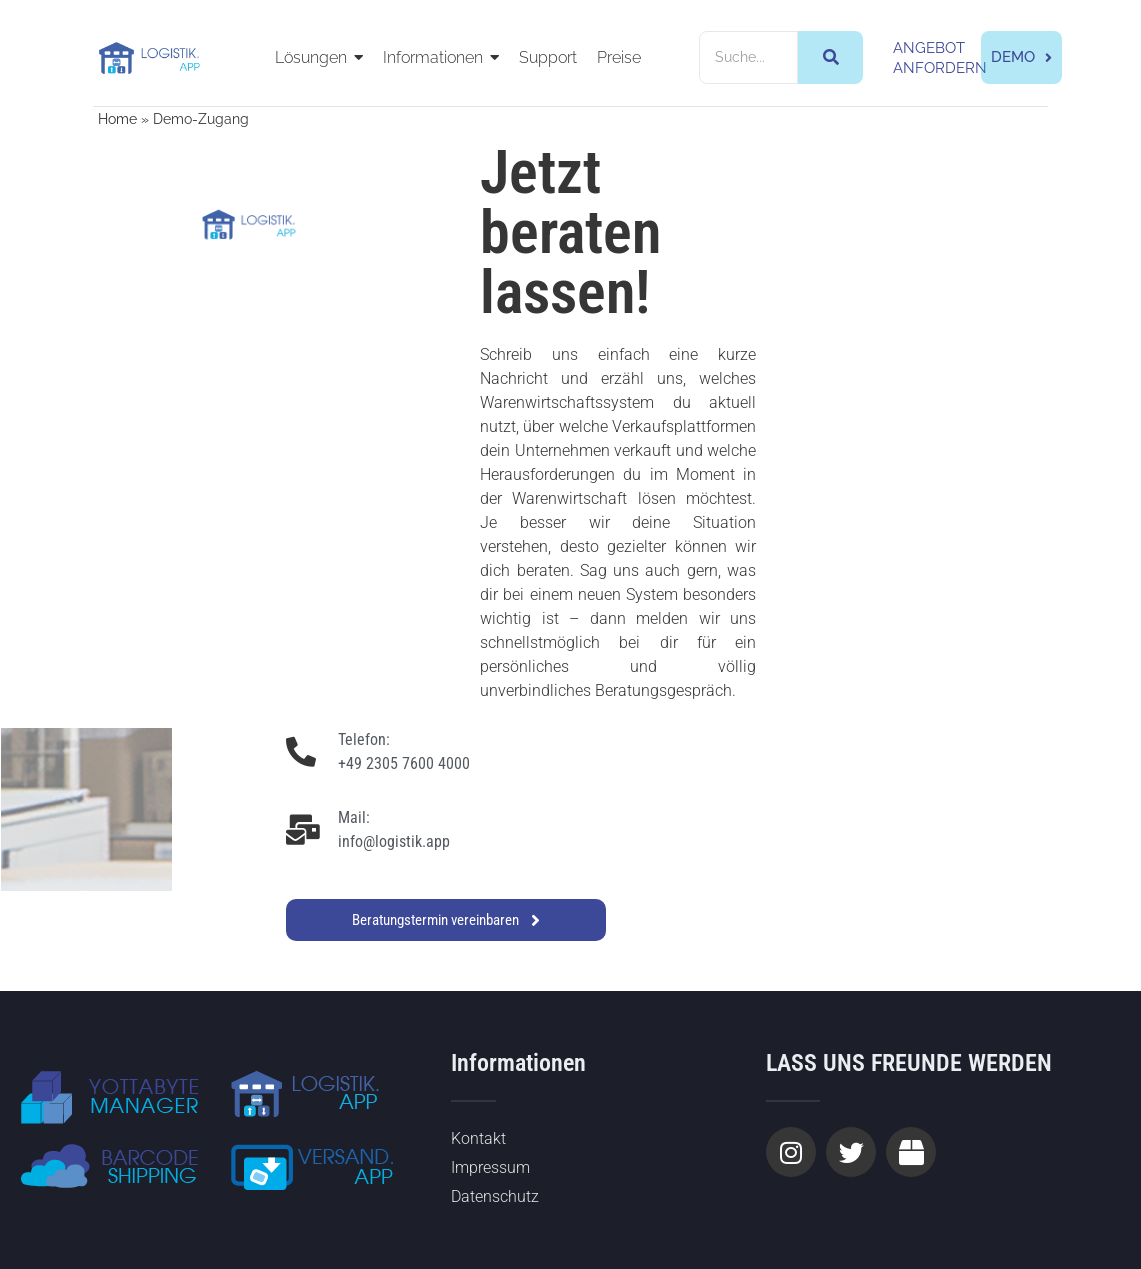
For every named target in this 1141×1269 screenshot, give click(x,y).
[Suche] (749, 57)
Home (117, 119)
